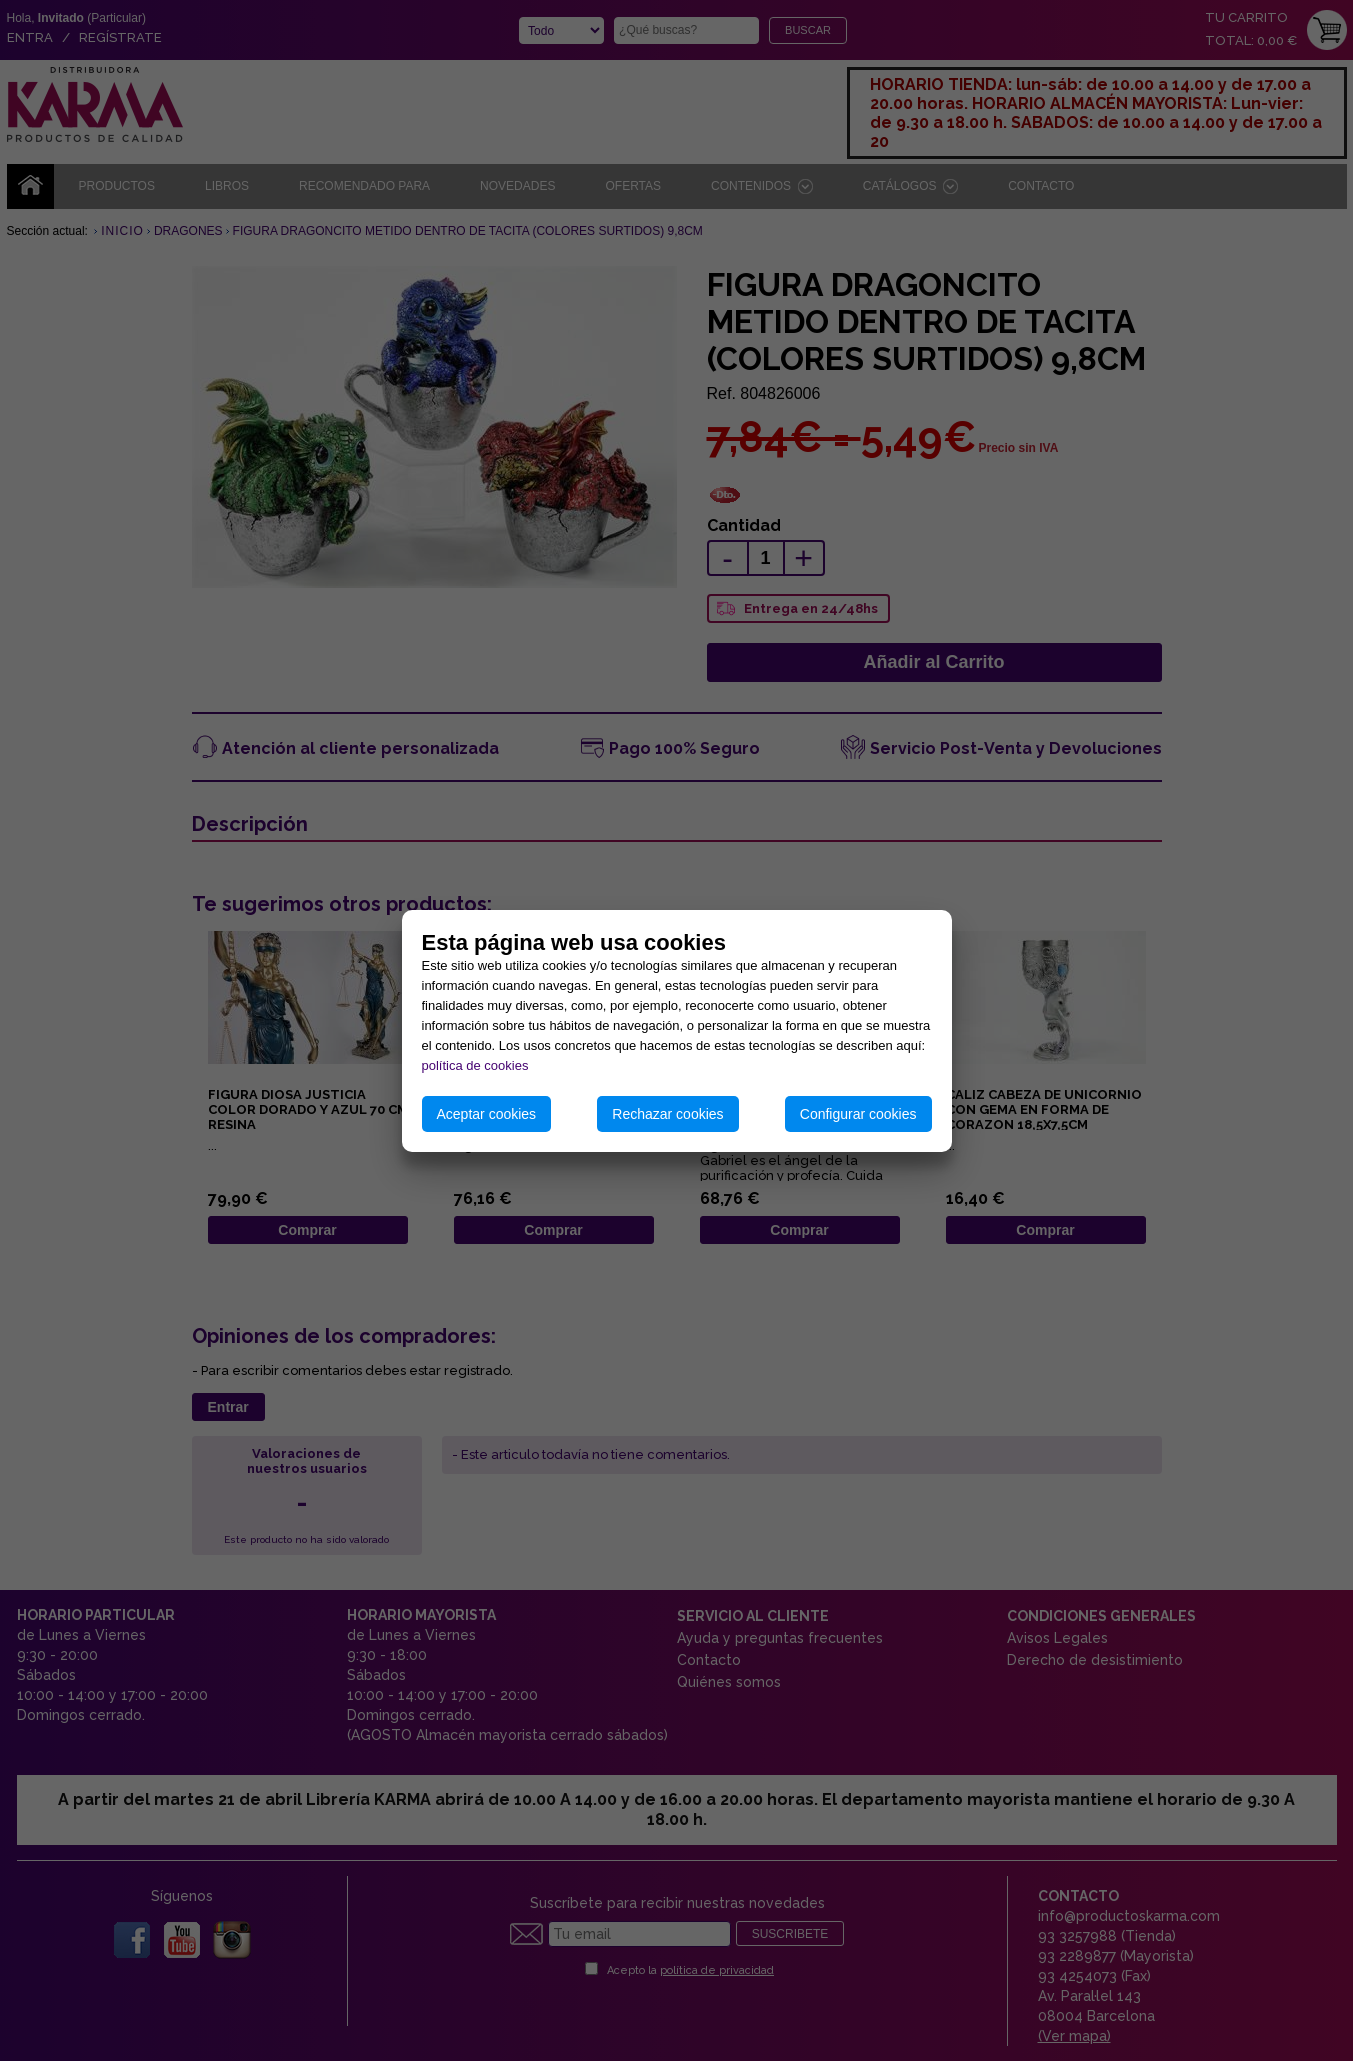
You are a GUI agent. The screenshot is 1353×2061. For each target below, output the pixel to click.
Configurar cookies (858, 1114)
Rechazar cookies (667, 1114)
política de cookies (475, 1065)
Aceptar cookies (487, 1114)
